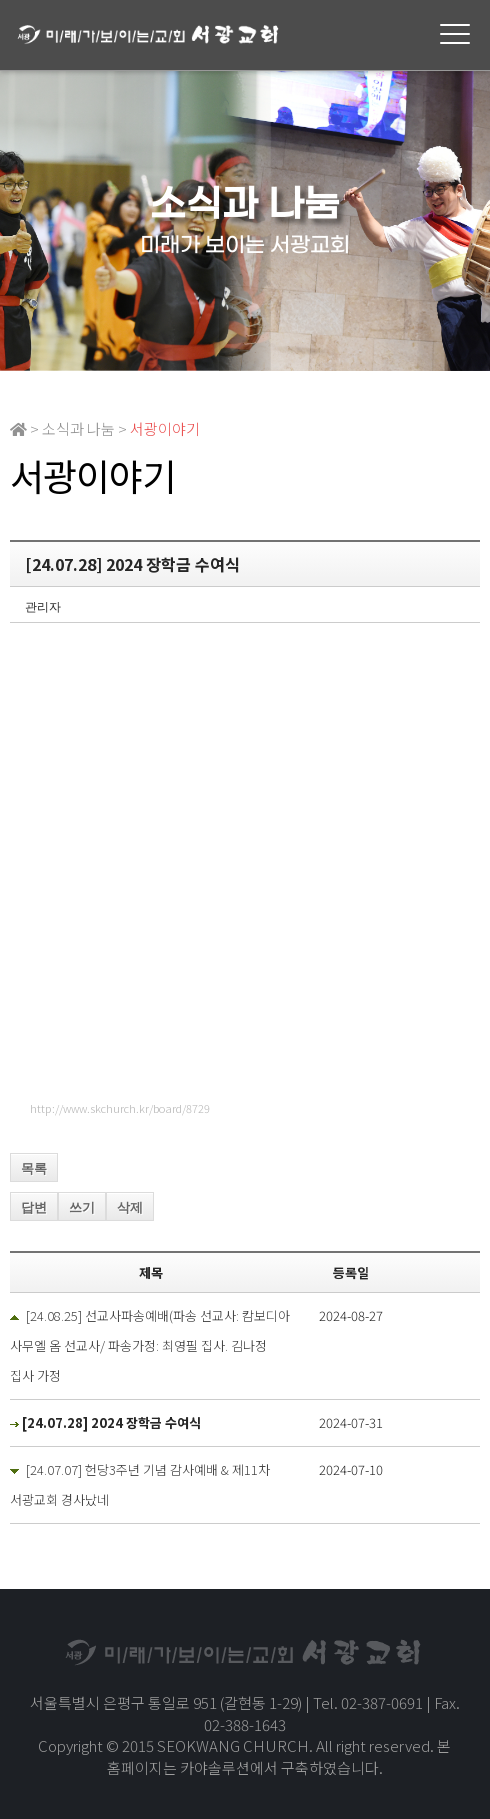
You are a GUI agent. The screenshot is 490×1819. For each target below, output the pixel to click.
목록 (34, 1168)
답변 (34, 1207)
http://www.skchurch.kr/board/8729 (120, 1108)
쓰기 (82, 1207)
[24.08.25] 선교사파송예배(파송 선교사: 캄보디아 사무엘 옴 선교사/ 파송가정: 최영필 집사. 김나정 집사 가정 (150, 1345)
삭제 (130, 1207)
